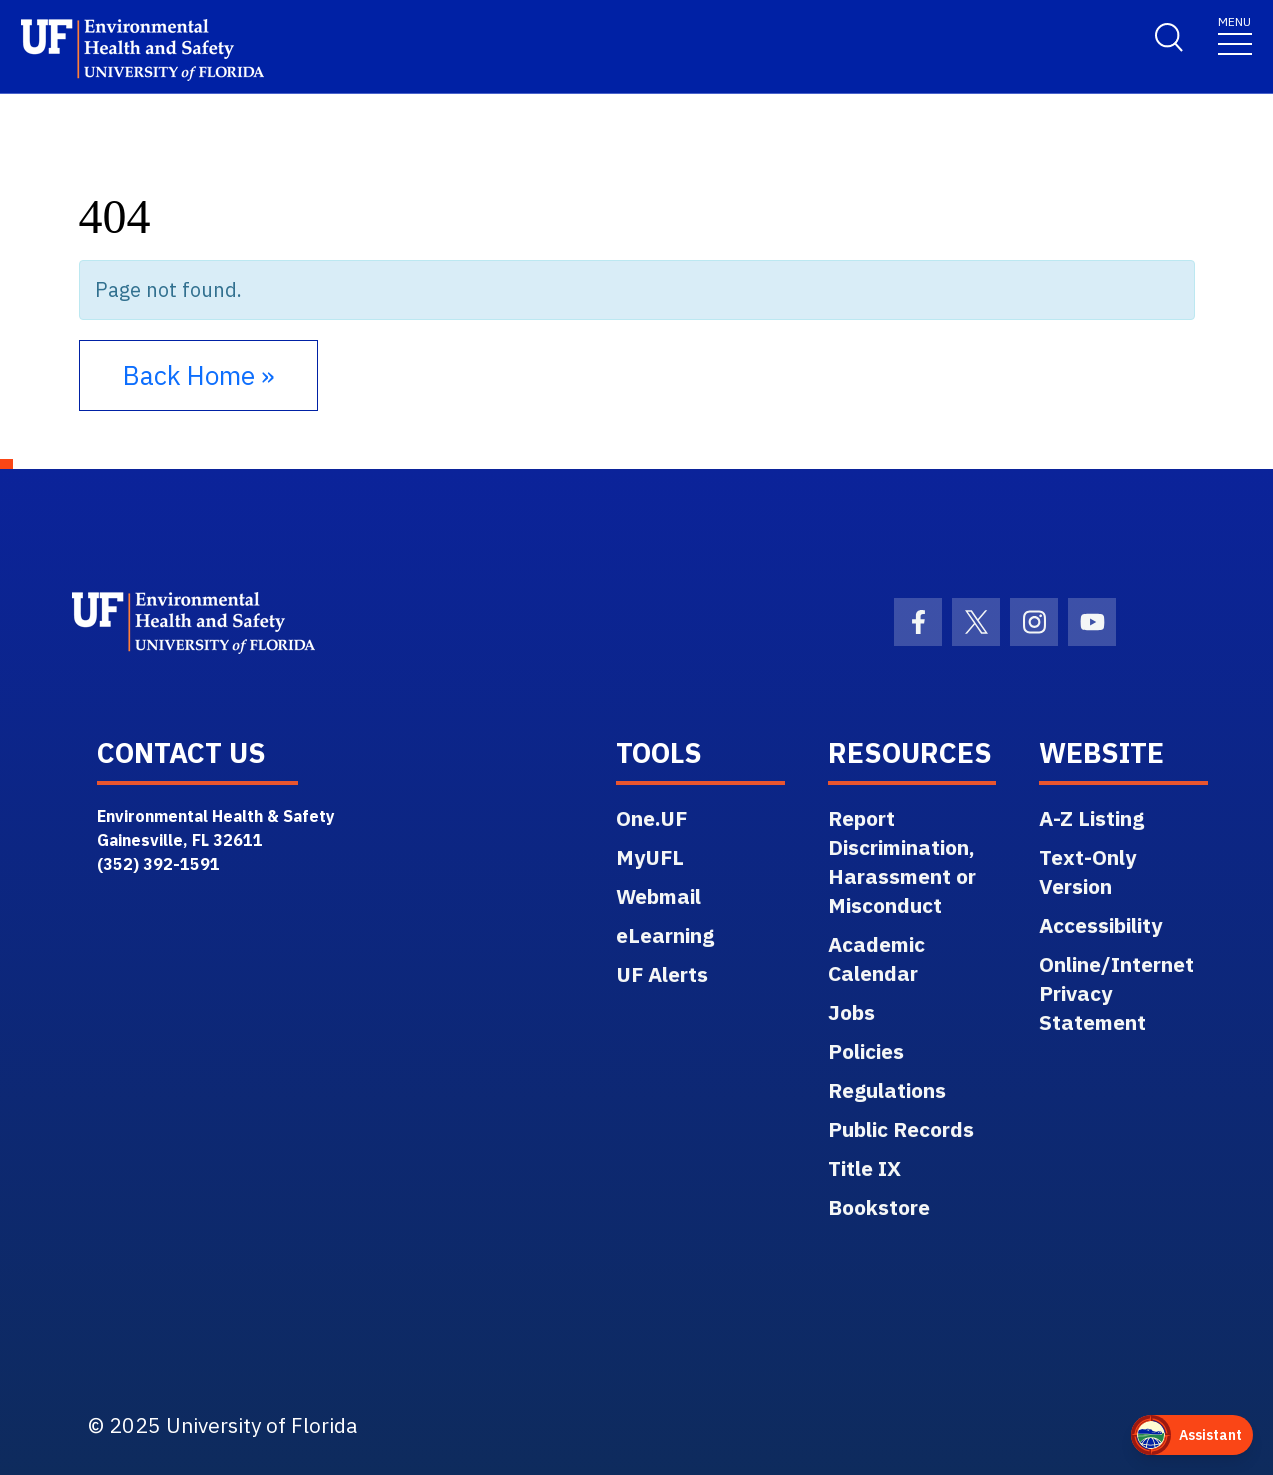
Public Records (901, 1129)
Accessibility (1100, 925)
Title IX (864, 1168)
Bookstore (879, 1207)
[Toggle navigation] (1235, 34)
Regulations (887, 1090)
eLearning (665, 935)
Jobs (851, 1012)
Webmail (658, 896)
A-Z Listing (1091, 818)
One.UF (651, 818)
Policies (866, 1051)
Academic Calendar (876, 958)
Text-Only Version (1087, 871)
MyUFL (650, 857)
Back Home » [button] (198, 375)
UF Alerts (662, 974)
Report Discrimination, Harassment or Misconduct (902, 861)
